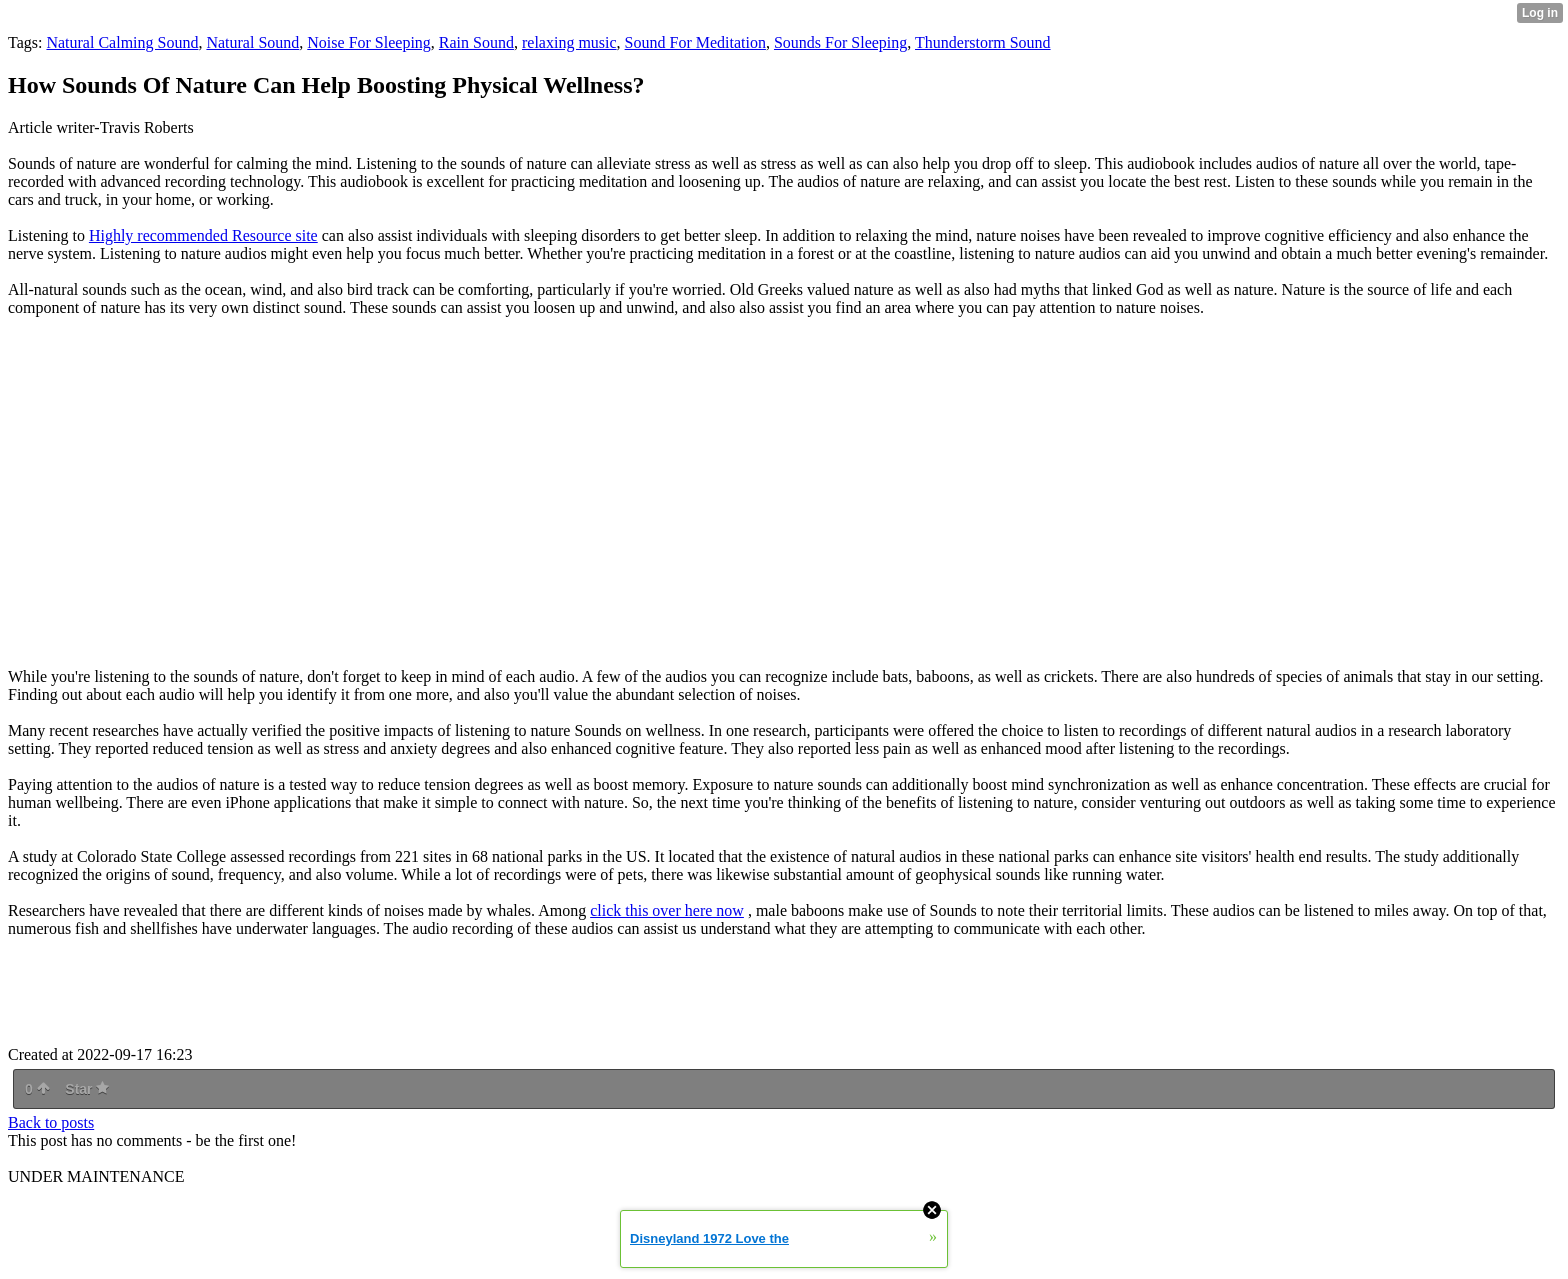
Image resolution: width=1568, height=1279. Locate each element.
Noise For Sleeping (369, 42)
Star (87, 1089)
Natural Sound (252, 42)
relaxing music (569, 42)
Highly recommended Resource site (203, 235)
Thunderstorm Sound (983, 42)
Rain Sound (476, 42)
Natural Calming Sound (122, 42)
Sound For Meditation (695, 42)
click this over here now (667, 910)
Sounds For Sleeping (840, 42)
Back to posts (51, 1122)
